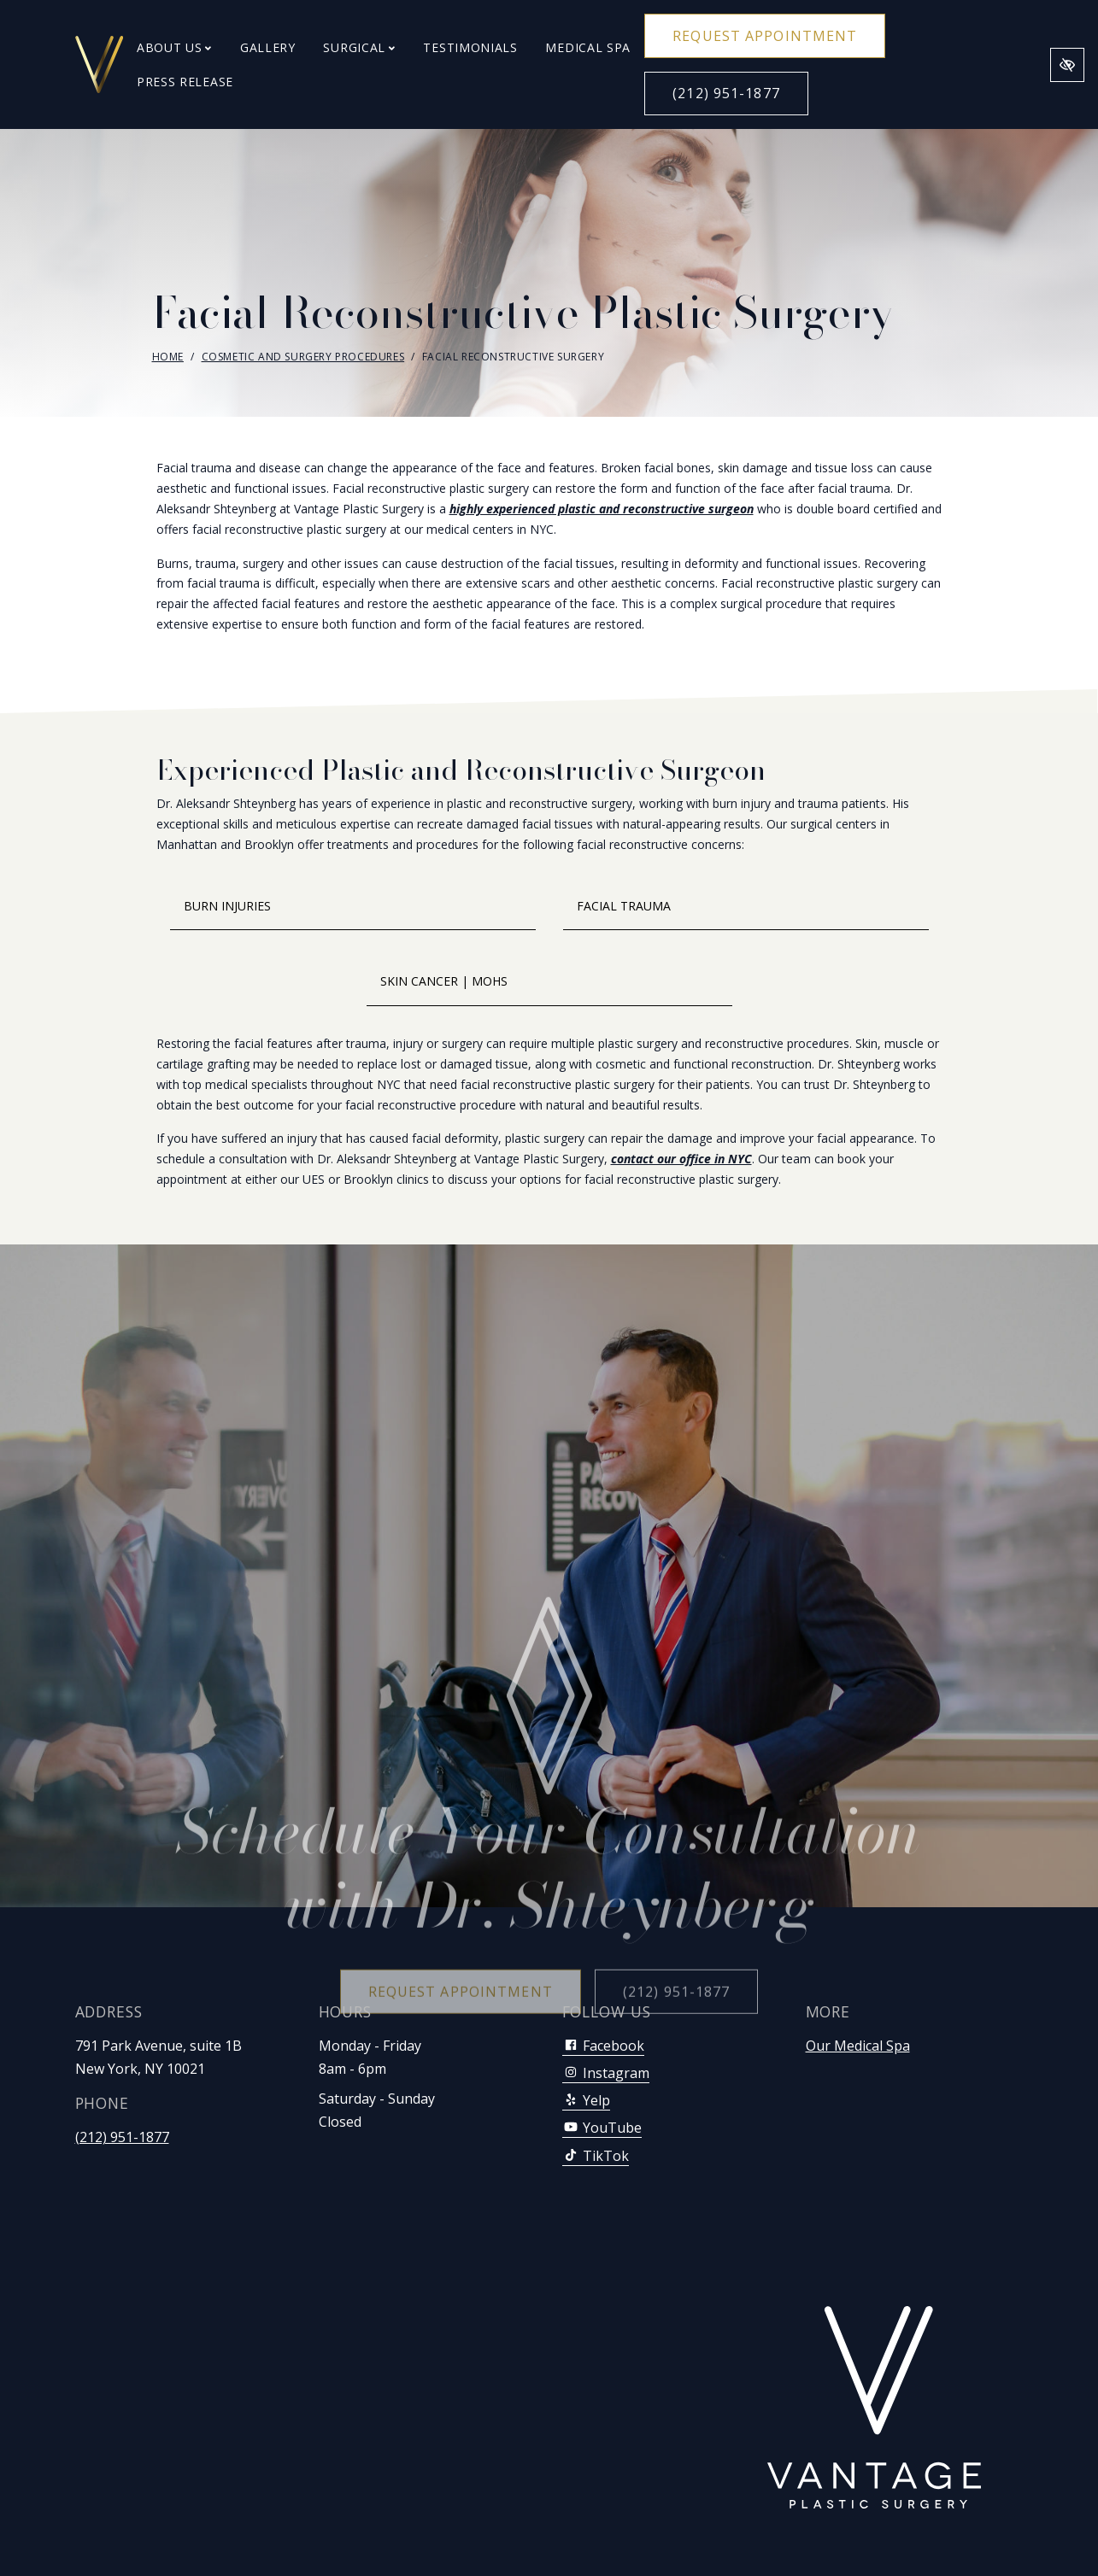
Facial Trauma (624, 906)
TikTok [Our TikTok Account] (595, 2155)
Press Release (185, 81)
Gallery (268, 47)
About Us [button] (174, 47)
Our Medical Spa (858, 2045)
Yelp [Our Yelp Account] (586, 2100)
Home (168, 356)
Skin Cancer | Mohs (444, 981)
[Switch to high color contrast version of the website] (1067, 65)
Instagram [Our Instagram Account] (605, 2073)
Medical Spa (588, 47)
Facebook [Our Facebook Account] (603, 2045)
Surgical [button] (359, 47)
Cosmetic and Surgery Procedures (303, 356)
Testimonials (470, 47)
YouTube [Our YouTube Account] (602, 2127)
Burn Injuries (227, 906)
